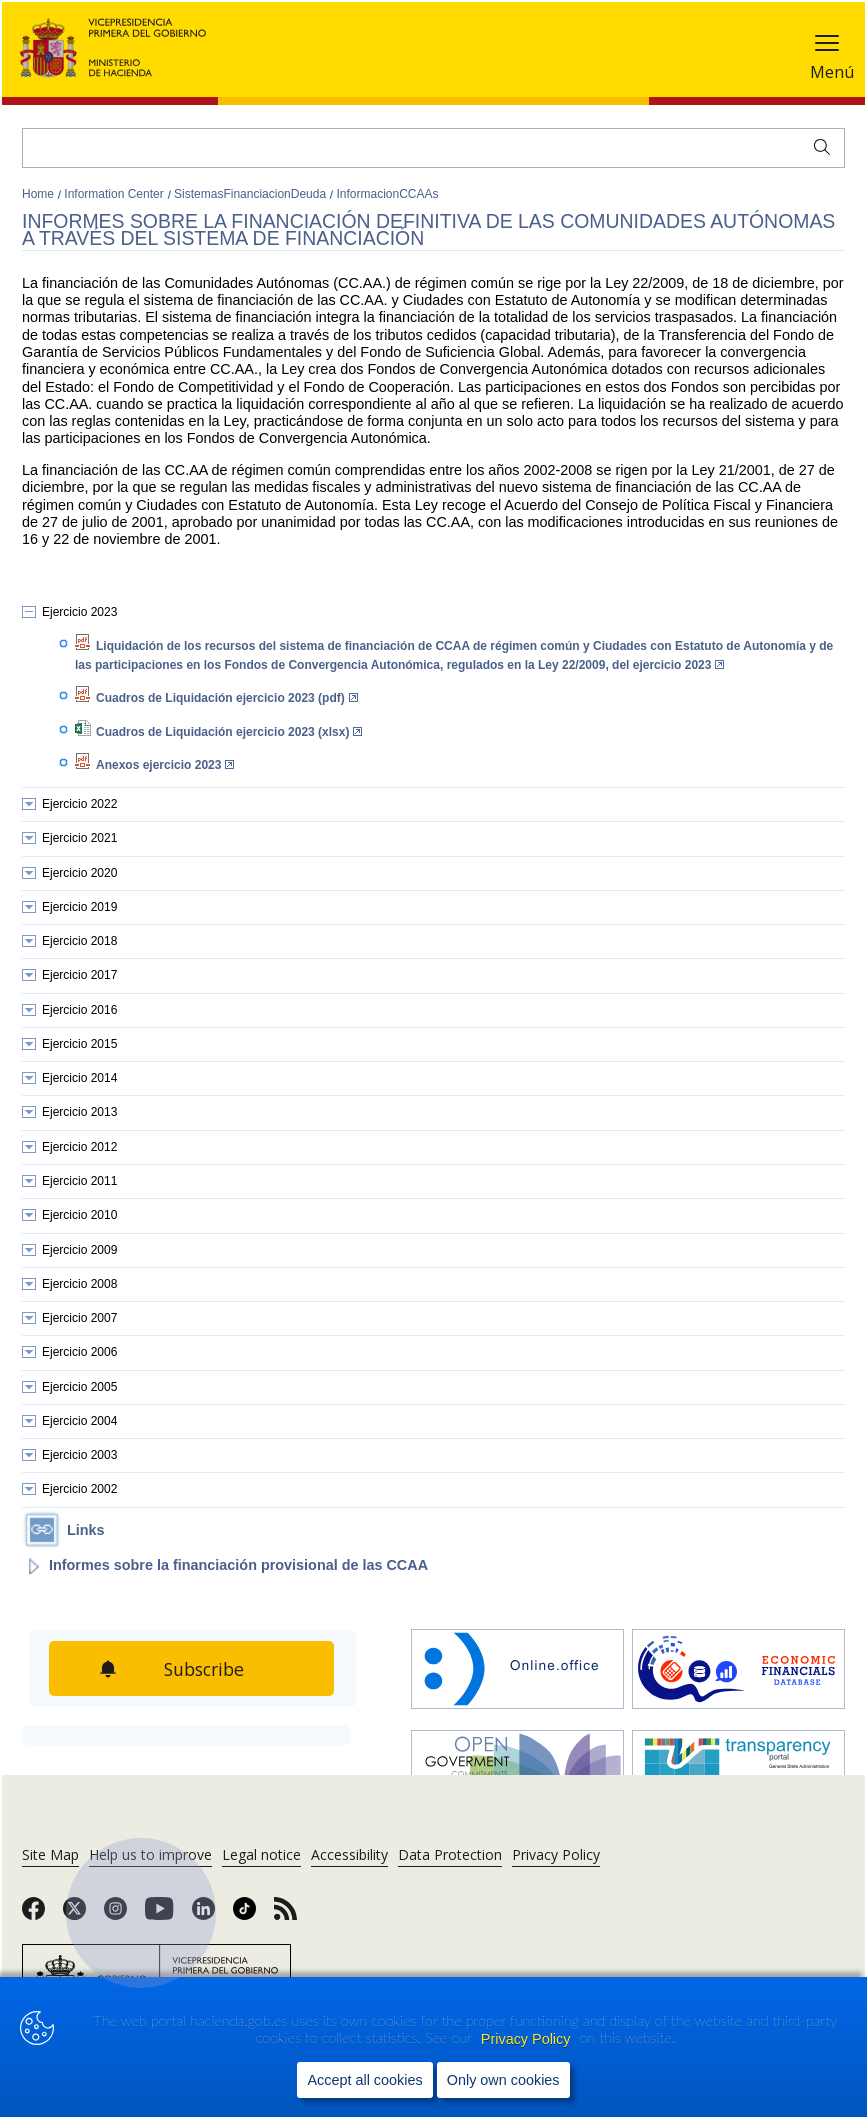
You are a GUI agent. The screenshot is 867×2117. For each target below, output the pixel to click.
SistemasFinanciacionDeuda (251, 194)
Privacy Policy (528, 2039)
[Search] (433, 148)
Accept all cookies (364, 2081)
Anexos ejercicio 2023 (165, 765)
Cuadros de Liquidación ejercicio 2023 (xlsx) (229, 732)
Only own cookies (503, 2081)
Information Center (115, 194)
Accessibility (349, 1854)
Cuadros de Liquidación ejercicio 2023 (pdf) (227, 698)
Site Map (50, 1854)
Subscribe (205, 1669)
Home (39, 194)
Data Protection (450, 1854)
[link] (33, 1915)
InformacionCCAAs (387, 194)
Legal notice (261, 1854)
